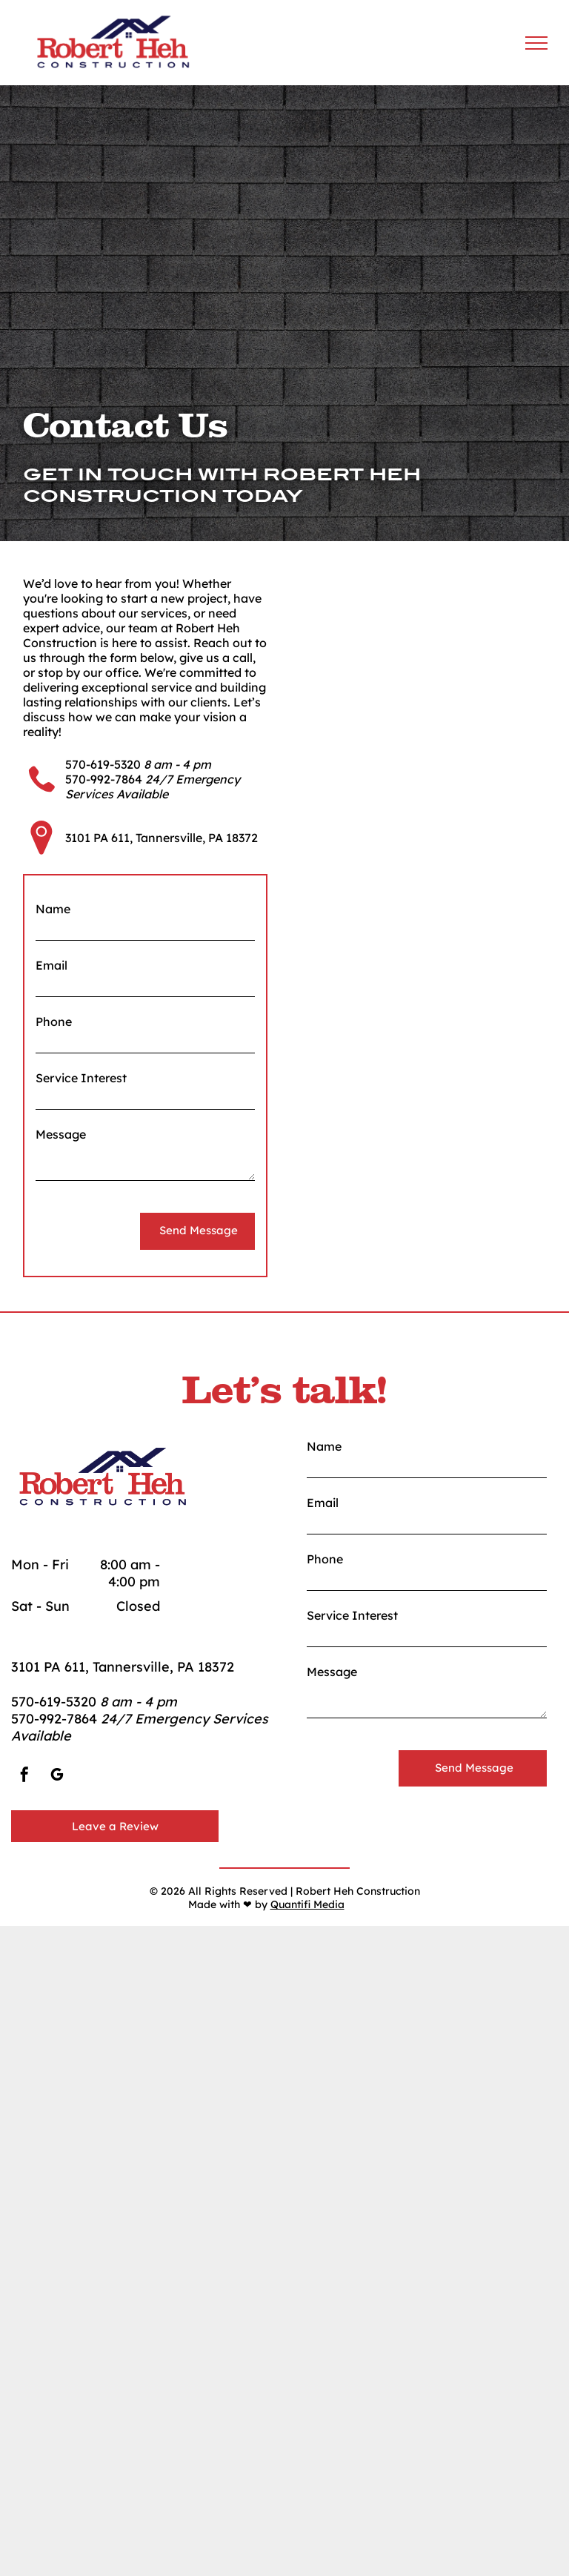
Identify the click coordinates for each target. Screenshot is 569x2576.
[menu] (536, 43)
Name (53, 908)
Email (51, 965)
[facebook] (24, 1777)
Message (61, 1134)
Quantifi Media (307, 1904)
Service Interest (81, 1077)
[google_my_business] (57, 1777)
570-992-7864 (103, 779)
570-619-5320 (103, 764)
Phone (54, 1021)
